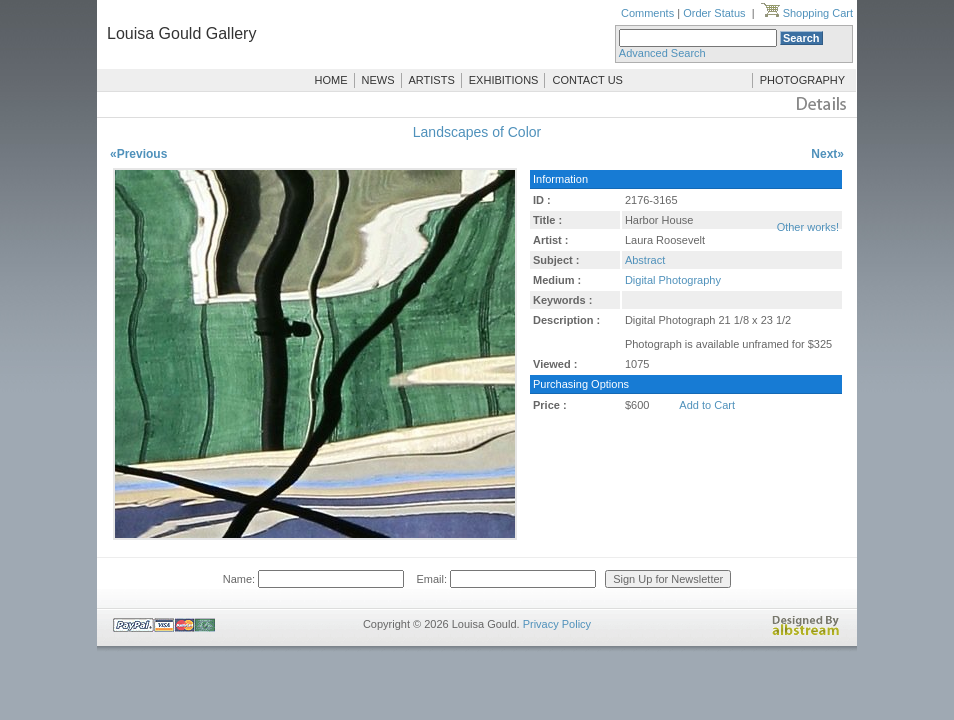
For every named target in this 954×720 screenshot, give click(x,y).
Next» (827, 154)
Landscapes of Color (477, 132)
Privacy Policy (557, 624)
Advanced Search (662, 53)
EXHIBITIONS (504, 80)
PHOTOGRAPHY (802, 80)
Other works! (808, 227)
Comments (647, 13)
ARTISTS (432, 80)
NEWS (378, 80)
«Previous (138, 154)
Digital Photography (673, 280)
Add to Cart (707, 405)
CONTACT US (587, 80)
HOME (331, 80)
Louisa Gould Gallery (181, 33)
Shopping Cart (807, 13)
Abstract (645, 260)
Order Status (714, 13)
